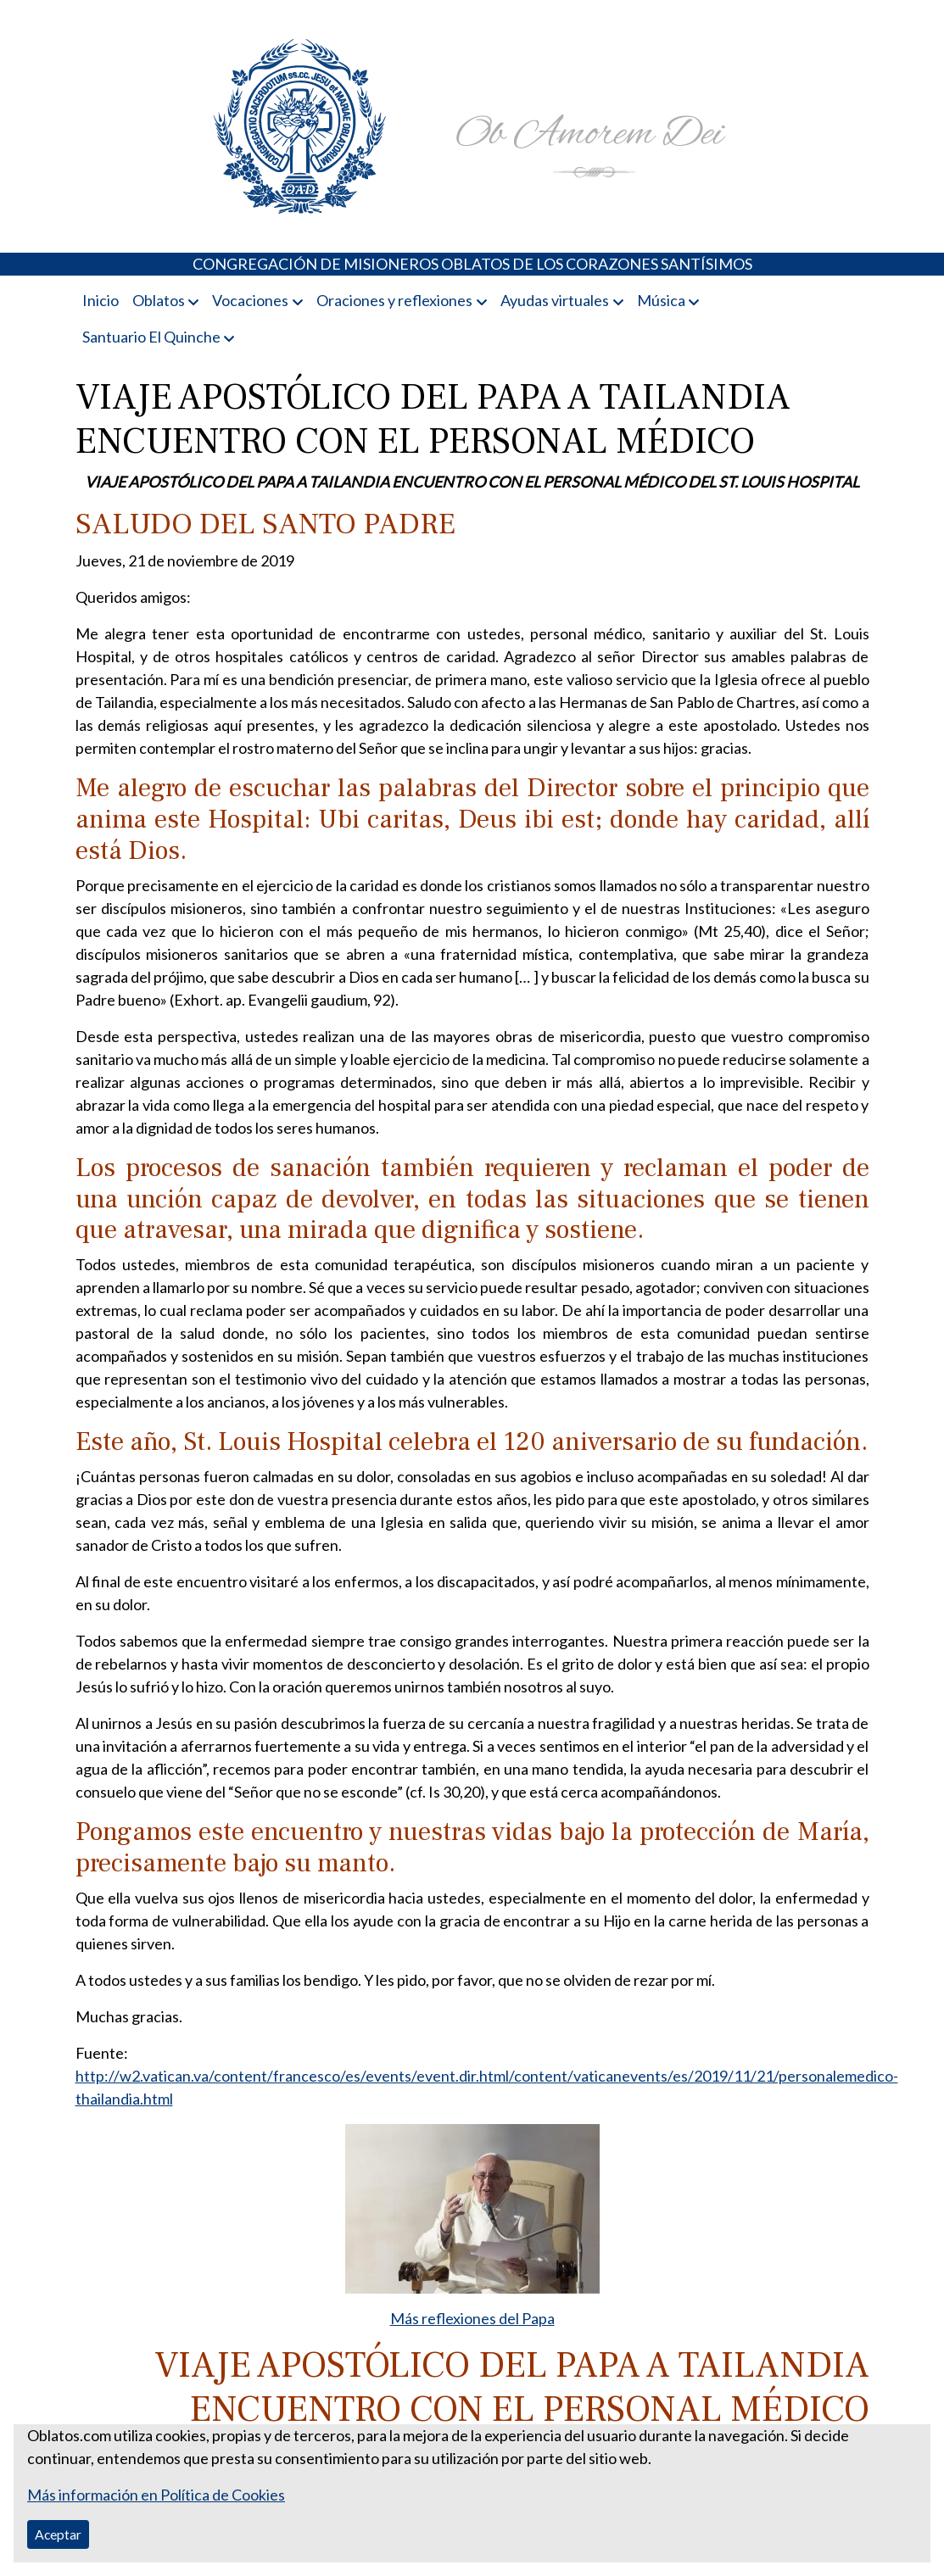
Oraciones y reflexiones (394, 300)
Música (661, 300)
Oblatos (158, 300)
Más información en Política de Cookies (156, 2494)
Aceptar (58, 2534)
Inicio (100, 300)
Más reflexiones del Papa (472, 2318)
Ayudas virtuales (554, 300)
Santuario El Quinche (151, 336)
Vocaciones (250, 300)
